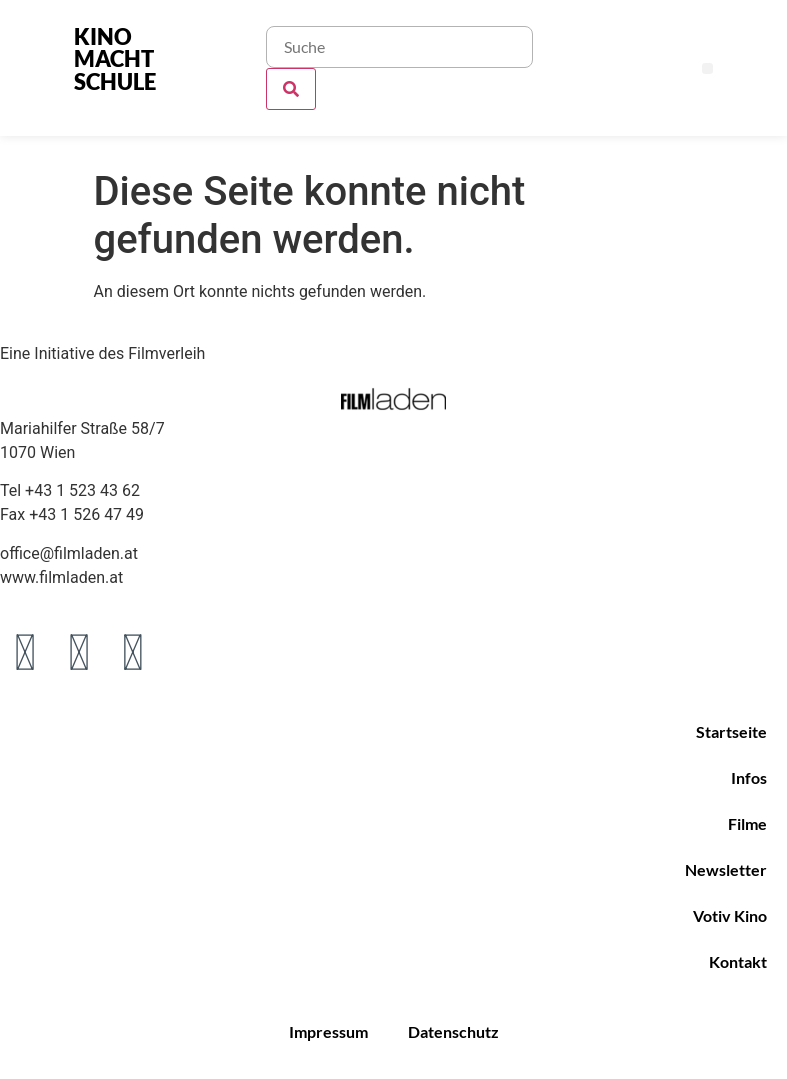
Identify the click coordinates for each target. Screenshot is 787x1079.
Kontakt (738, 961)
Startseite (731, 731)
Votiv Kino (730, 915)
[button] (707, 68)
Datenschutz (453, 1031)
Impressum (328, 1031)
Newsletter (726, 869)
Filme (747, 823)
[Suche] (291, 89)
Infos (749, 777)
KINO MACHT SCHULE (115, 59)
